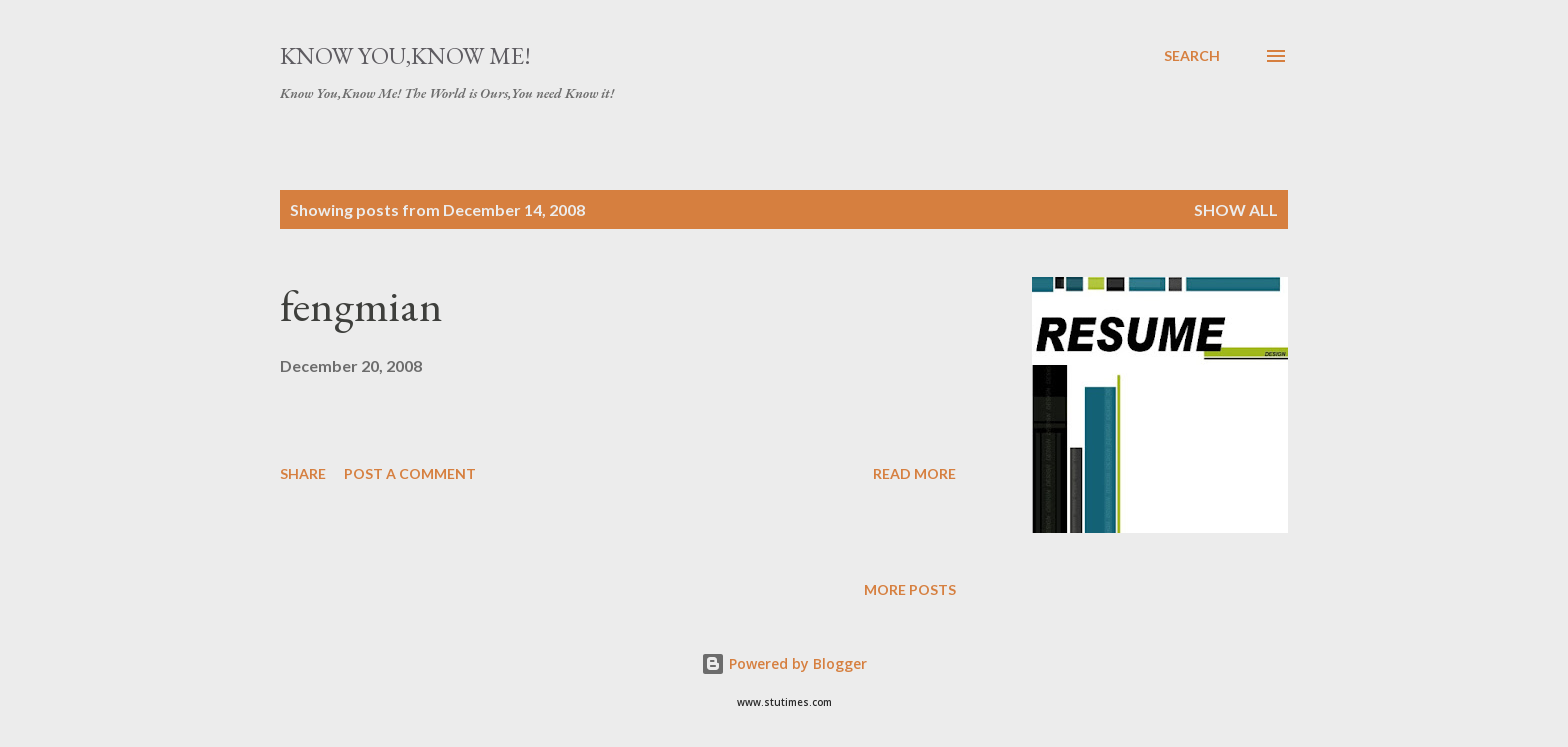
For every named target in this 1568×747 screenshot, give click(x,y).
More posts (910, 589)
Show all (1236, 209)
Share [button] (303, 473)
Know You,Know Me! (405, 55)
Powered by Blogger (784, 663)
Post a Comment (410, 473)
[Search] (1192, 56)
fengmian (361, 305)
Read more (914, 473)
